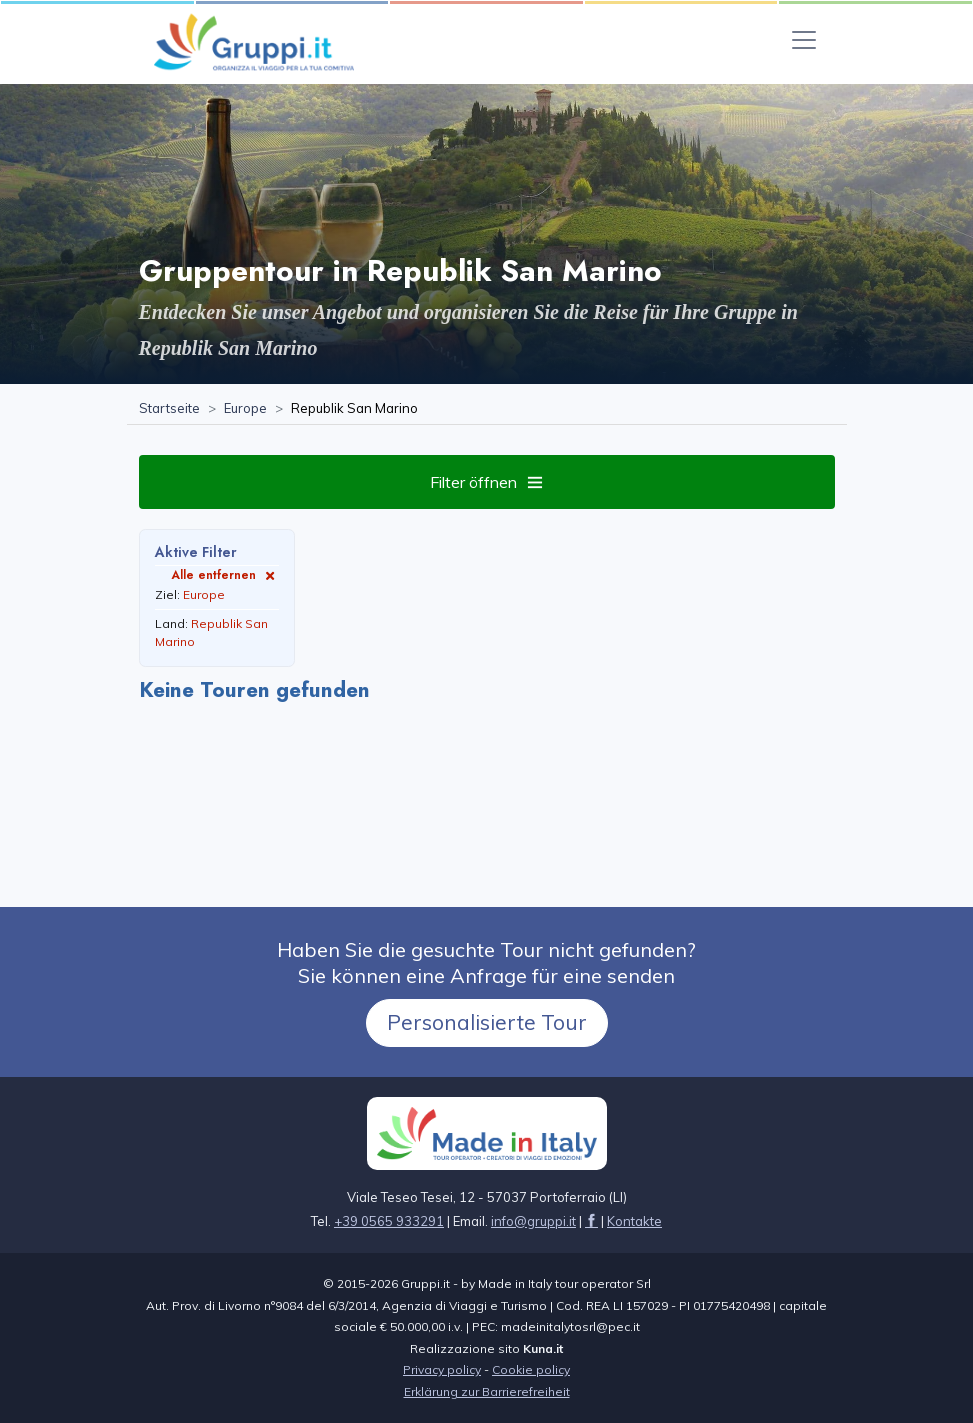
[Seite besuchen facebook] (591, 1221)
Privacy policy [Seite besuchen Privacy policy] (442, 1369)
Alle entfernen (225, 574)
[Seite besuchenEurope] (245, 409)
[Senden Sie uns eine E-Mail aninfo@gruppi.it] (533, 1221)
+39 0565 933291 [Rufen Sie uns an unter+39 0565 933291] (389, 1221)
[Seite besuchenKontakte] (634, 1221)
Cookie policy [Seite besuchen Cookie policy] (531, 1369)
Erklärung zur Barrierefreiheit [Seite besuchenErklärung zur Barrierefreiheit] (487, 1391)
